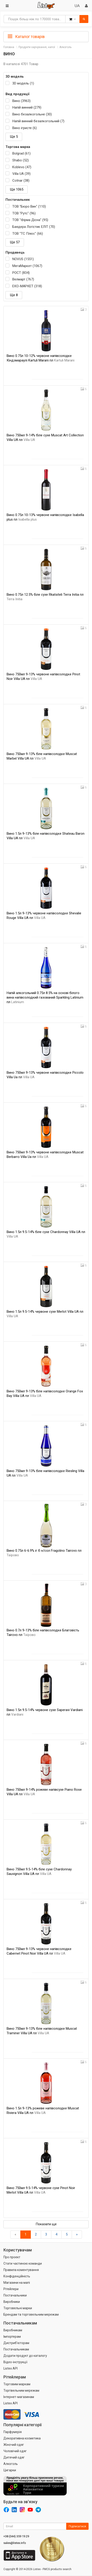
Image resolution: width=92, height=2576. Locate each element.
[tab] (46, 36)
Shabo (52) (20, 160)
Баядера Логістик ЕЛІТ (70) (33, 227)
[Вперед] (77, 2234)
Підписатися (77, 2526)
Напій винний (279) (26, 107)
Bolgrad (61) (21, 153)
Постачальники (15, 2295)
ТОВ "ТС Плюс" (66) (27, 233)
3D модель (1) (23, 83)
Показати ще (46, 2224)
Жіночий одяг (13, 2444)
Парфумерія (12, 2432)
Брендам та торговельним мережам (31, 2314)
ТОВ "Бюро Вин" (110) (29, 206)
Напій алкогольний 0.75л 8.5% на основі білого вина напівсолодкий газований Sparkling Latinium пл (45, 997)
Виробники (11, 2302)
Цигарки (9, 2470)
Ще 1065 (16, 189)
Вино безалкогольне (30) (32, 114)
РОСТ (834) (21, 273)
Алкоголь (65, 47)
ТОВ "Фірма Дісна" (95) (30, 220)
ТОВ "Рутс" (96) (24, 213)
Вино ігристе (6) (24, 128)
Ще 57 (15, 242)
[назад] (15, 2234)
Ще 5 (14, 137)
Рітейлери (10, 2289)
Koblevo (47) (21, 167)
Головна (8, 47)
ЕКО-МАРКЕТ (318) (27, 286)
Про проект (11, 2257)
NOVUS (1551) (23, 259)
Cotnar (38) (20, 180)
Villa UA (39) (21, 174)
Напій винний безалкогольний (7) (38, 121)
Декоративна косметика (22, 2438)
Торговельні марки (17, 2308)
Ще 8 (14, 295)
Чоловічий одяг (15, 2451)
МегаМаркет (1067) (27, 266)
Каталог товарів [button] (26, 37)
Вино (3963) (21, 101)
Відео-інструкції (15, 2362)
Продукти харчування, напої (36, 47)
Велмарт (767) (23, 279)
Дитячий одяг (14, 2457)
